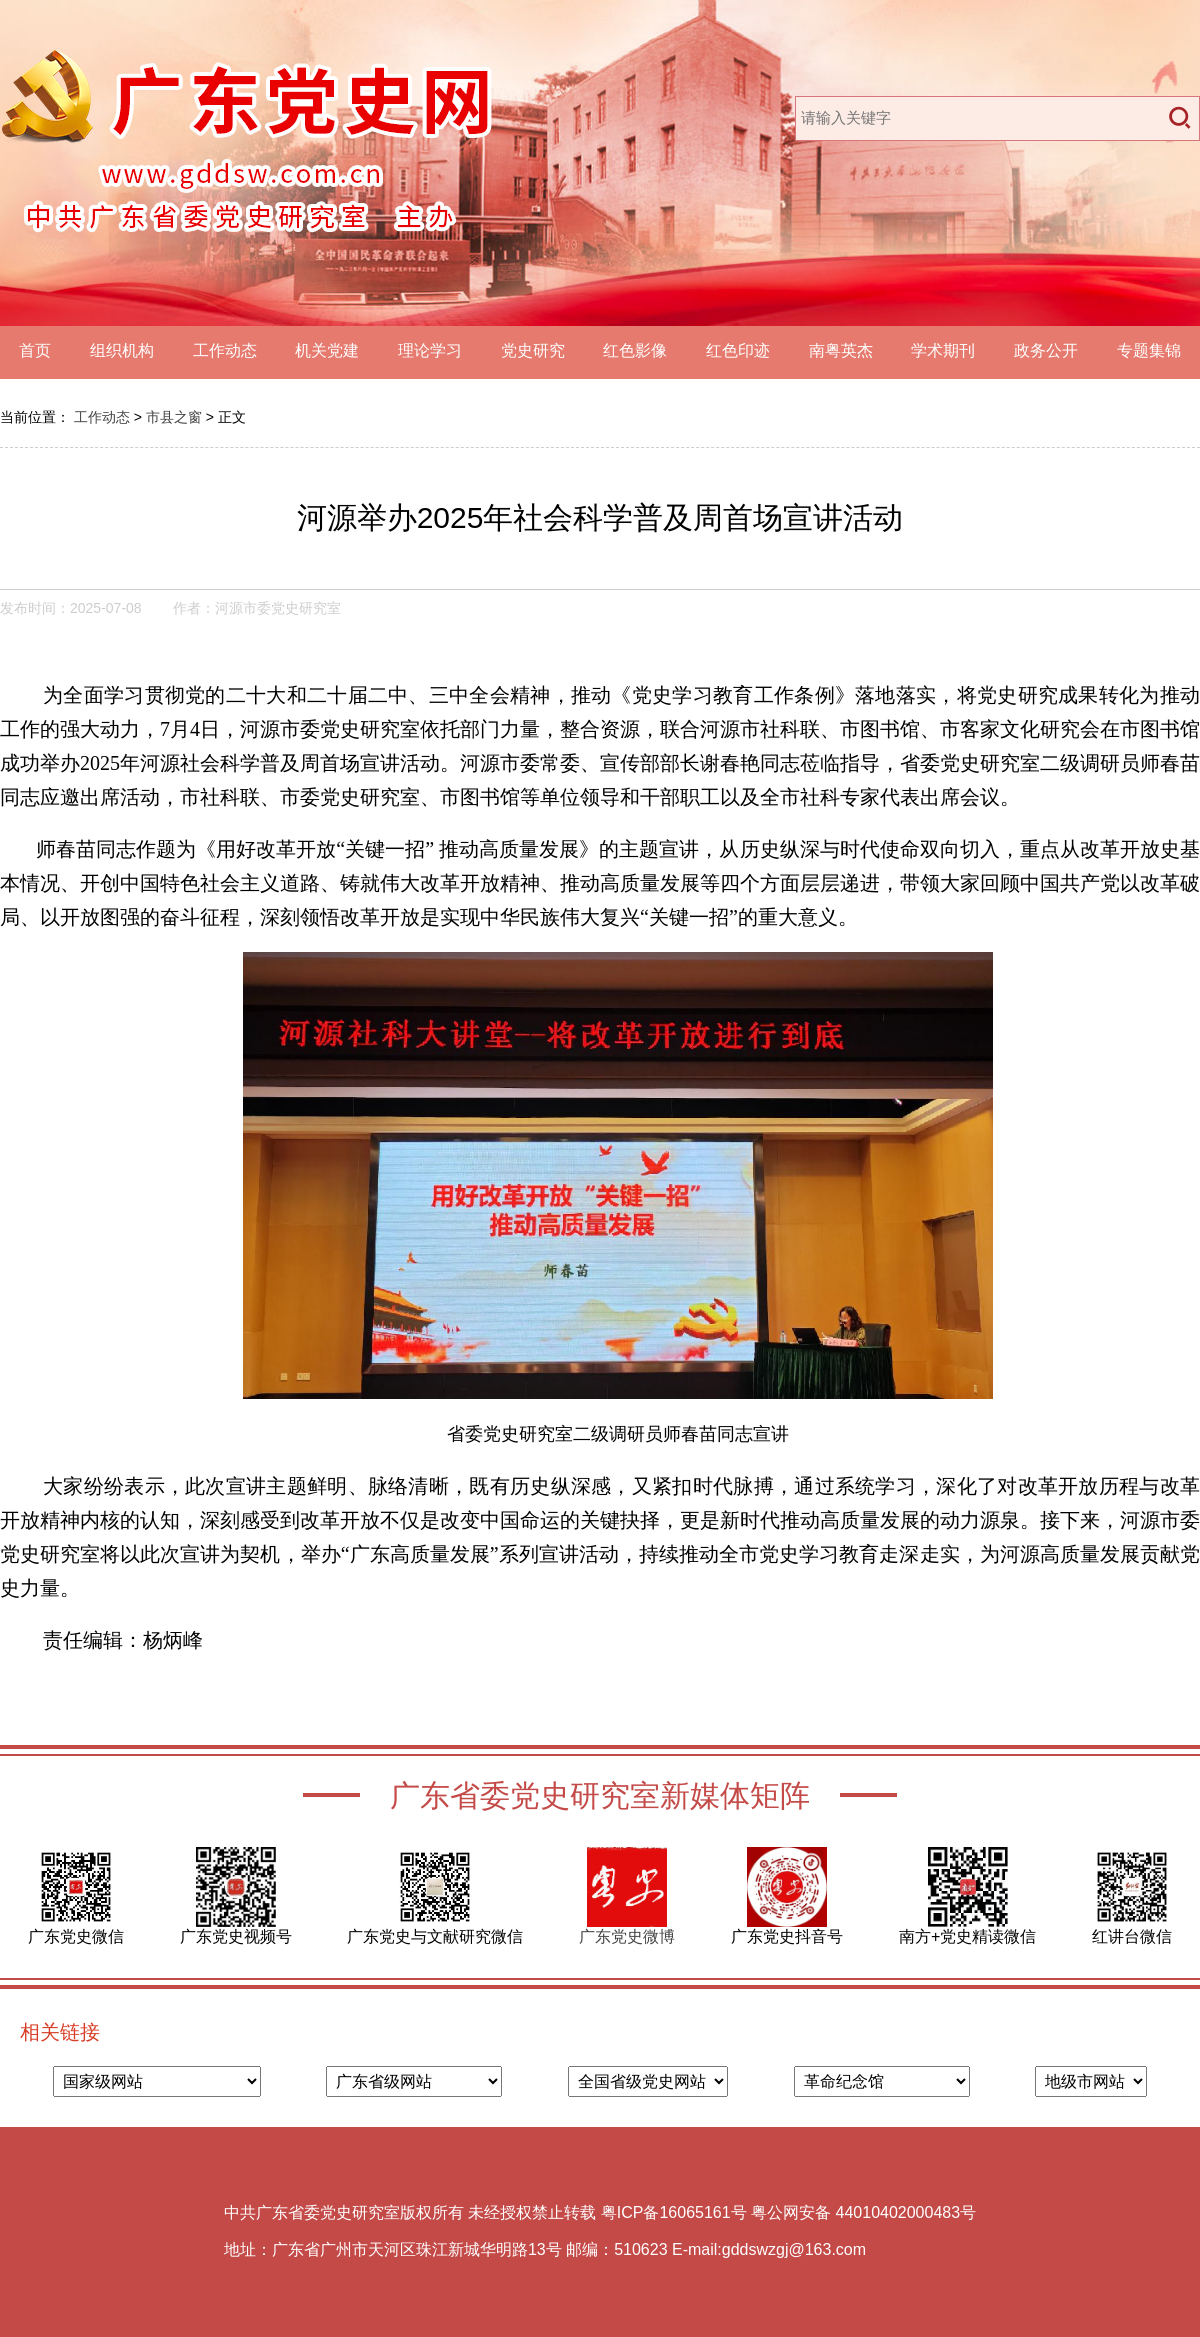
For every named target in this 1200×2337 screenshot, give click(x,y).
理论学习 (430, 350)
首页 (35, 350)
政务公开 (1046, 350)
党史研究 (533, 350)
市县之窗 (174, 417)
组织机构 (122, 350)
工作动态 (225, 350)
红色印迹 (738, 350)
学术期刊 (943, 350)
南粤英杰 (841, 350)
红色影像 (635, 350)
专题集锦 (1149, 350)
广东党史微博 (627, 1936)
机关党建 (327, 350)
